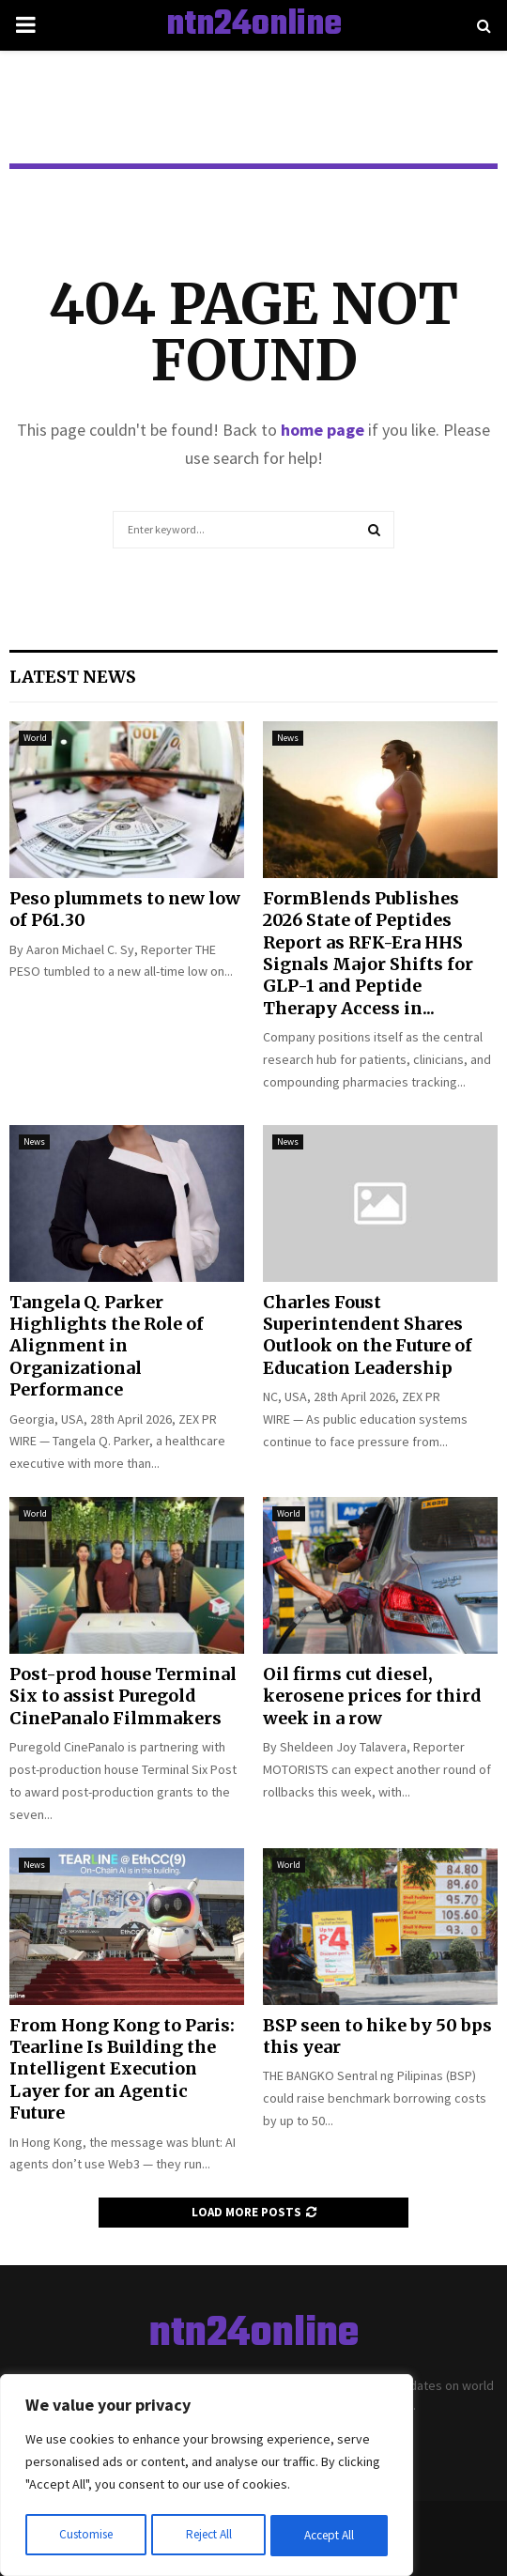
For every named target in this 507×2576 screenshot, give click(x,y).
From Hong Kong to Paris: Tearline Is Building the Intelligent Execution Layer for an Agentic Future (122, 2069)
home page (322, 429)
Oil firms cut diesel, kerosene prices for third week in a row (372, 1696)
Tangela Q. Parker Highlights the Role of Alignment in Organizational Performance (106, 1346)
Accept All (329, 2535)
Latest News (72, 676)
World (35, 738)
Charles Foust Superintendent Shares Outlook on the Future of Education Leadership (367, 1335)
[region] (206, 2477)
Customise (85, 2535)
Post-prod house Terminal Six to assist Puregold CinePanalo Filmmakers (123, 1696)
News (288, 738)
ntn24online (254, 25)
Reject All (208, 2535)
